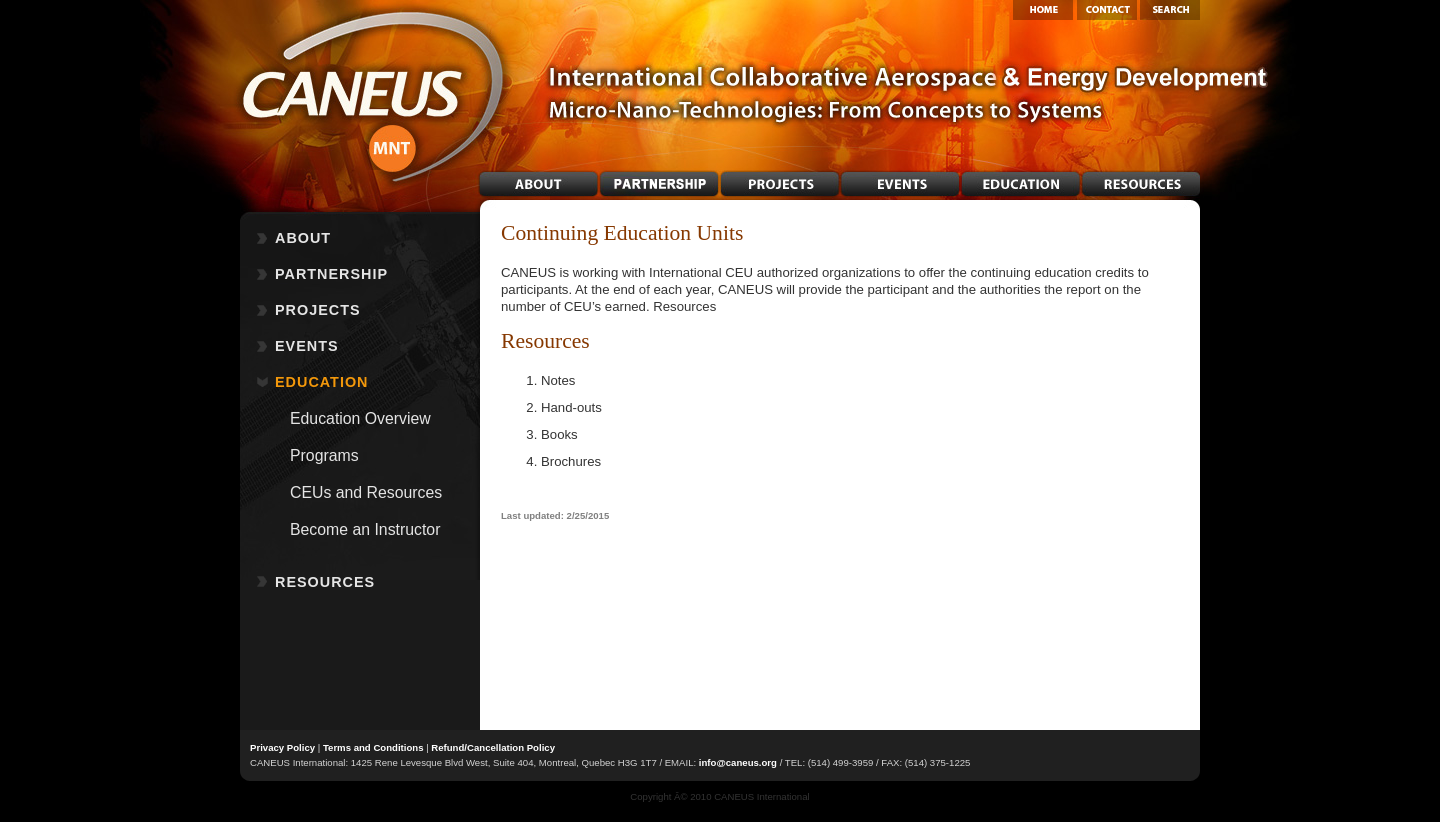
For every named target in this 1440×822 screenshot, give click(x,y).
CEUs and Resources (366, 492)
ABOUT (303, 238)
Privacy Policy (282, 747)
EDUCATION (321, 382)
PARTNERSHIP (331, 274)
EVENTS (307, 346)
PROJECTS (318, 310)
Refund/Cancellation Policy (493, 747)
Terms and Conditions (373, 747)
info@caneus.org (738, 762)
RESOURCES (325, 582)
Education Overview (360, 418)
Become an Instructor (365, 529)
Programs (324, 455)
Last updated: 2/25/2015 (555, 515)
